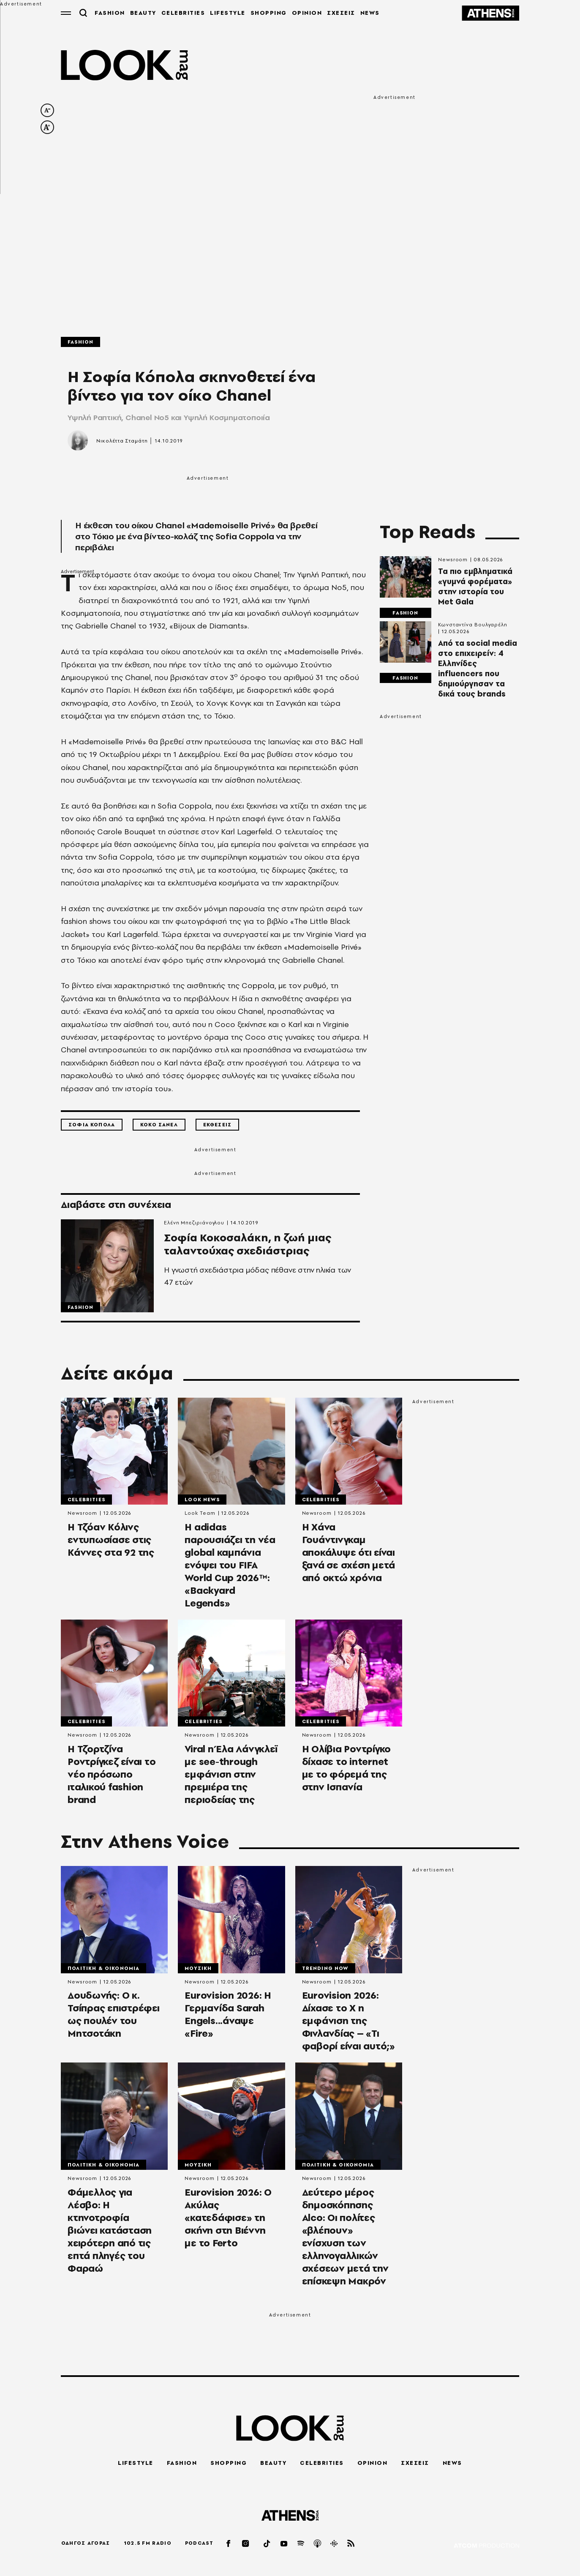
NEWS (366, 12)
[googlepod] (334, 2543)
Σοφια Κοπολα (91, 1124)
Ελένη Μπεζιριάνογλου (194, 1222)
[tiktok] (267, 2543)
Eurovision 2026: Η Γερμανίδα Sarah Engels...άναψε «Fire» (228, 2019)
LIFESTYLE (224, 12)
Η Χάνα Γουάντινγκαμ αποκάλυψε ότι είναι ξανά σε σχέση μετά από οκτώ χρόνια (348, 1556)
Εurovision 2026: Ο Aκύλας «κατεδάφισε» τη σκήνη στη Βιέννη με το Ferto (228, 2223)
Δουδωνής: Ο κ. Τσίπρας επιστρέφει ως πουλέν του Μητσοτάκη (114, 2019)
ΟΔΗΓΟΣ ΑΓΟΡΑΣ (85, 2543)
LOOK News (202, 1502)
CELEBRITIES (180, 12)
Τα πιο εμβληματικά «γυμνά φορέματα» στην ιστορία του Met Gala (475, 586)
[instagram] (246, 2543)
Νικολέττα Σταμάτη (121, 440)
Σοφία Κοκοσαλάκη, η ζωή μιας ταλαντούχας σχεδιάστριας (253, 1258)
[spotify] (301, 2543)
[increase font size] (47, 127)
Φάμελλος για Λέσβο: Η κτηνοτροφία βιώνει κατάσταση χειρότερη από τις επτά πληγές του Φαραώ (110, 2236)
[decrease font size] (47, 110)
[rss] (351, 2543)
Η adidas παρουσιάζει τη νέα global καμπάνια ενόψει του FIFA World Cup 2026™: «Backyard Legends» (230, 1568)
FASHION (106, 12)
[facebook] (229, 2543)
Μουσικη (198, 1972)
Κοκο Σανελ (159, 1124)
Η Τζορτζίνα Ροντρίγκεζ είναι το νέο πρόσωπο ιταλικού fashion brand (111, 1779)
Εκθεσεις (217, 1124)
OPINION (304, 12)
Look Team (200, 1516)
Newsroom (453, 559)
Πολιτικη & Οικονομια (103, 1972)
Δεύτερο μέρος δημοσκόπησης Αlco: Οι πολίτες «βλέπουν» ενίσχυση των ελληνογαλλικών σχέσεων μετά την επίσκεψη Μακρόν (345, 2242)
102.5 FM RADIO (148, 2543)
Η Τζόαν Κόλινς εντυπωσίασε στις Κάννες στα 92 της (111, 1543)
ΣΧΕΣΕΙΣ (338, 12)
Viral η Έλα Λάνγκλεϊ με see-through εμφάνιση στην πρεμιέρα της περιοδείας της (231, 1779)
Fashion (80, 342)
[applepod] (318, 2543)
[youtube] (284, 2543)
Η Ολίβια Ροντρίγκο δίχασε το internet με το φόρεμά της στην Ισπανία (346, 1772)
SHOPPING (265, 12)
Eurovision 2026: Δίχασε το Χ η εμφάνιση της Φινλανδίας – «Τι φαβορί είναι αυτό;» (348, 2026)
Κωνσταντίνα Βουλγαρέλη (472, 624)
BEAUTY (140, 12)
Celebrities (86, 1502)
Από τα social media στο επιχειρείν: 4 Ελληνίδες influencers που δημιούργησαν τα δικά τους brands (477, 668)
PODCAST (199, 2543)
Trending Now (325, 1972)
